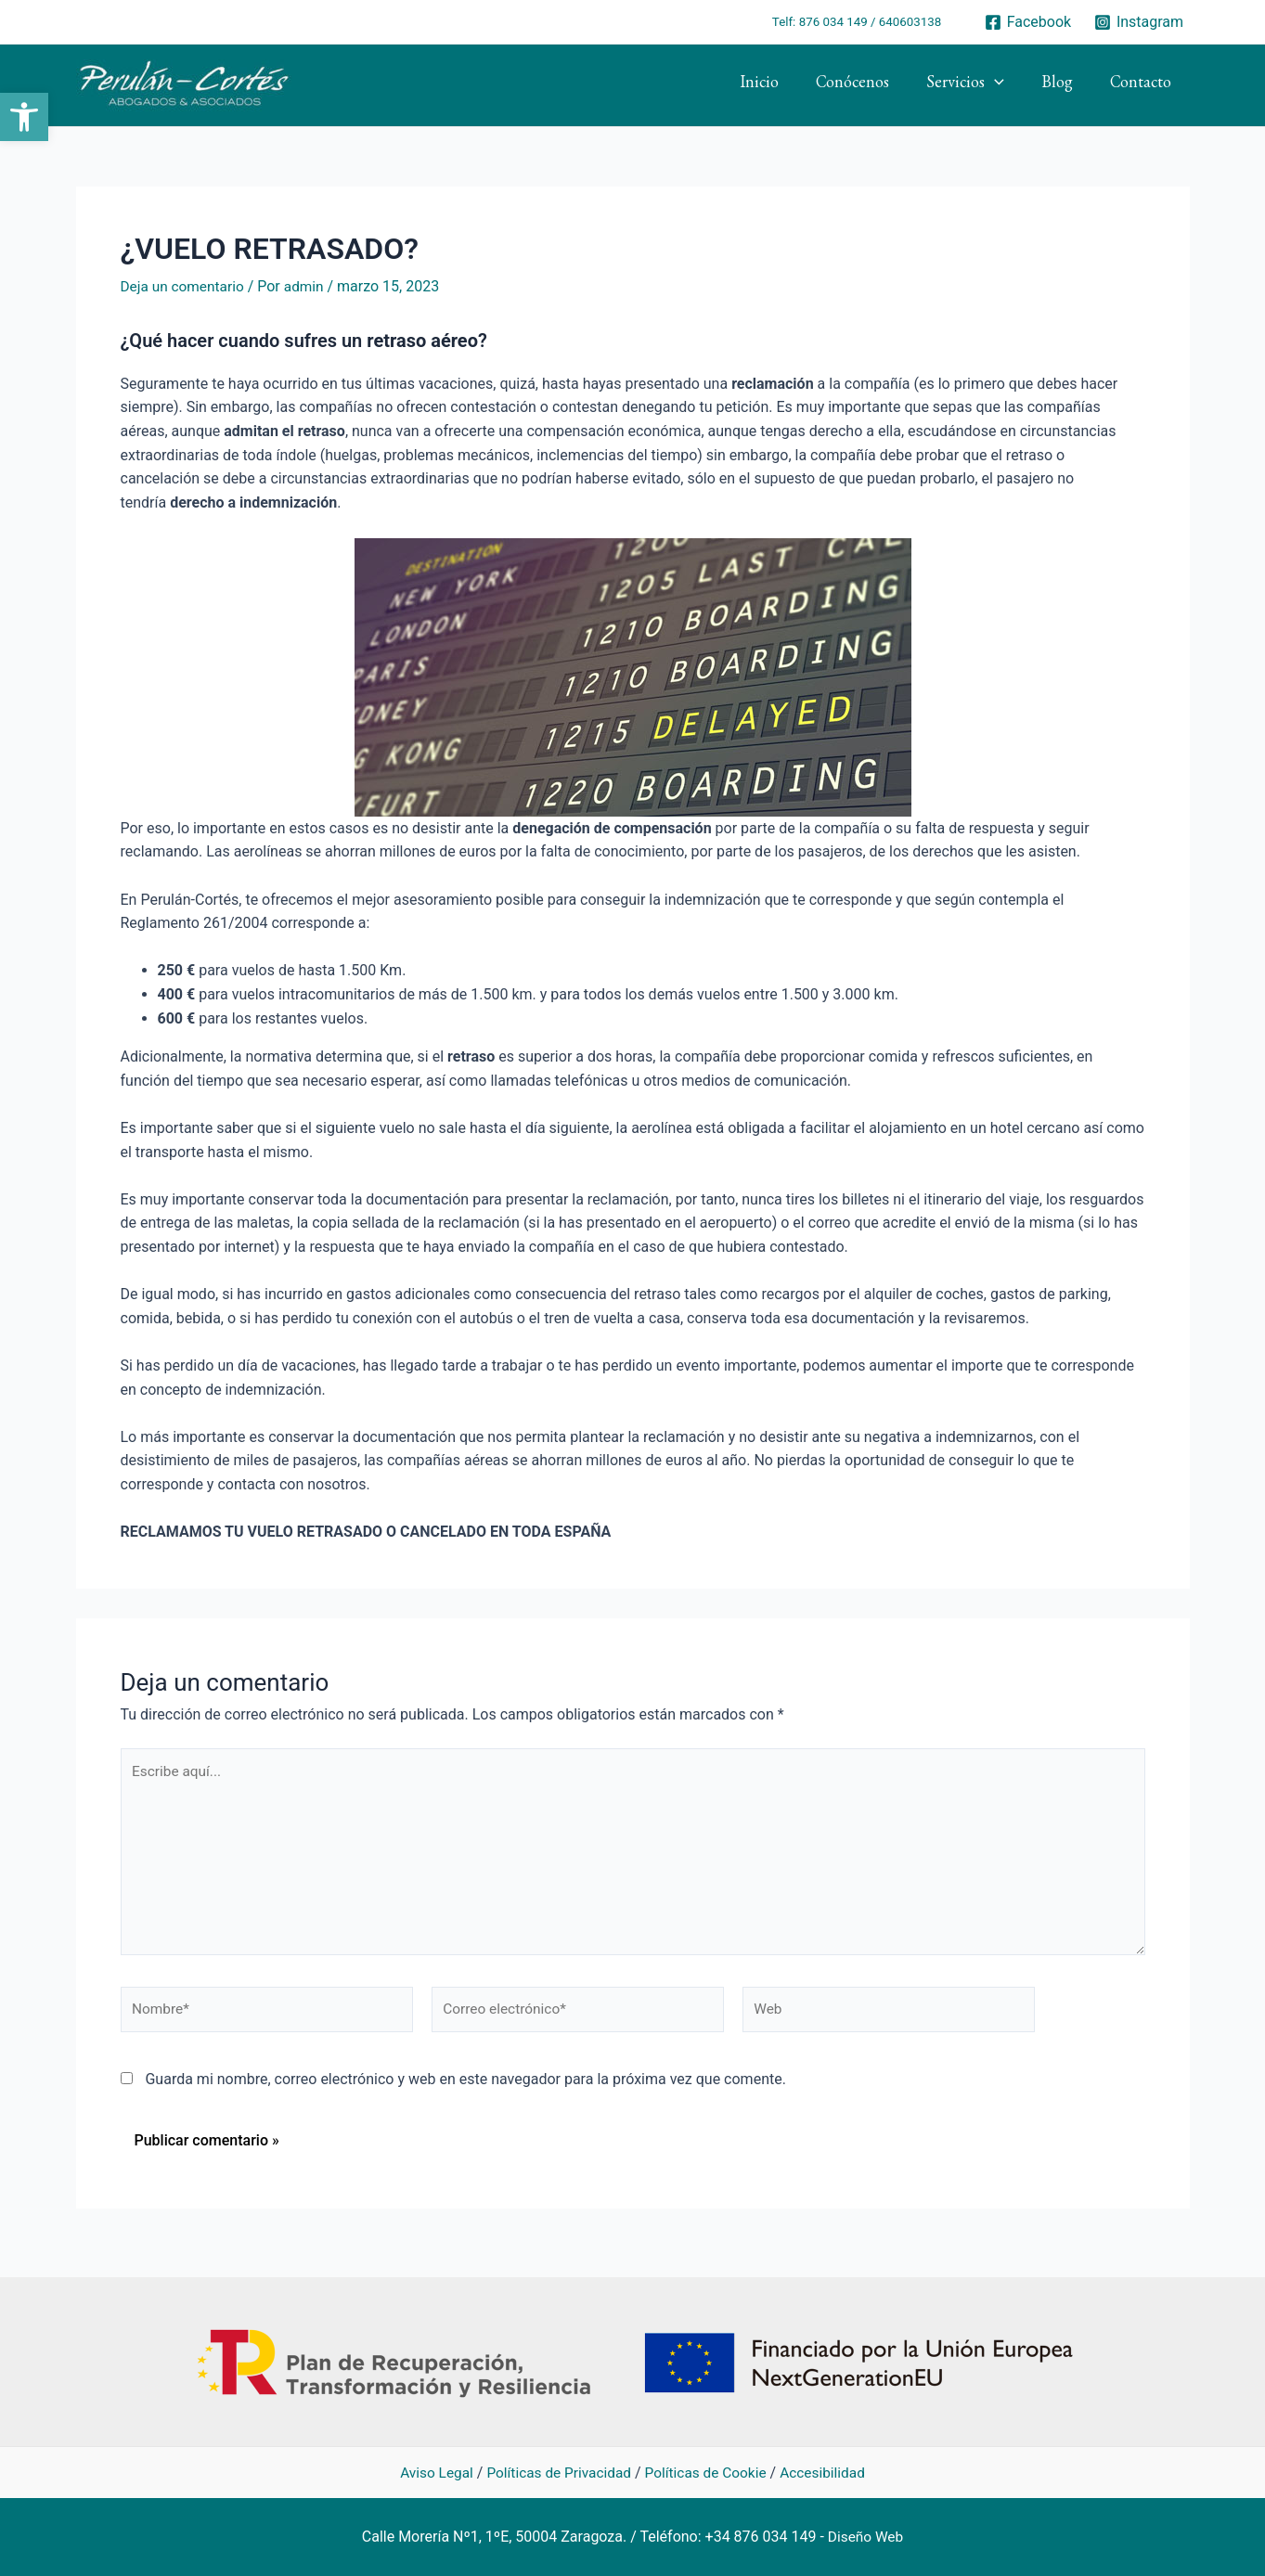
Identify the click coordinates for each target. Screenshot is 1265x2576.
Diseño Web (865, 2536)
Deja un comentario (185, 286)
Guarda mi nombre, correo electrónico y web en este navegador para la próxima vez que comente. (465, 2088)
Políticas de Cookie (708, 2472)
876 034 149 (833, 22)
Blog (1062, 85)
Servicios (974, 85)
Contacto (1142, 85)
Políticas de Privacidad (557, 2472)
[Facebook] (1027, 22)
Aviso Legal (430, 2472)
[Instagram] (1139, 22)
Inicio (775, 85)
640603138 (910, 22)
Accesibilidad (828, 2472)
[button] (24, 117)
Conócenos (865, 85)
